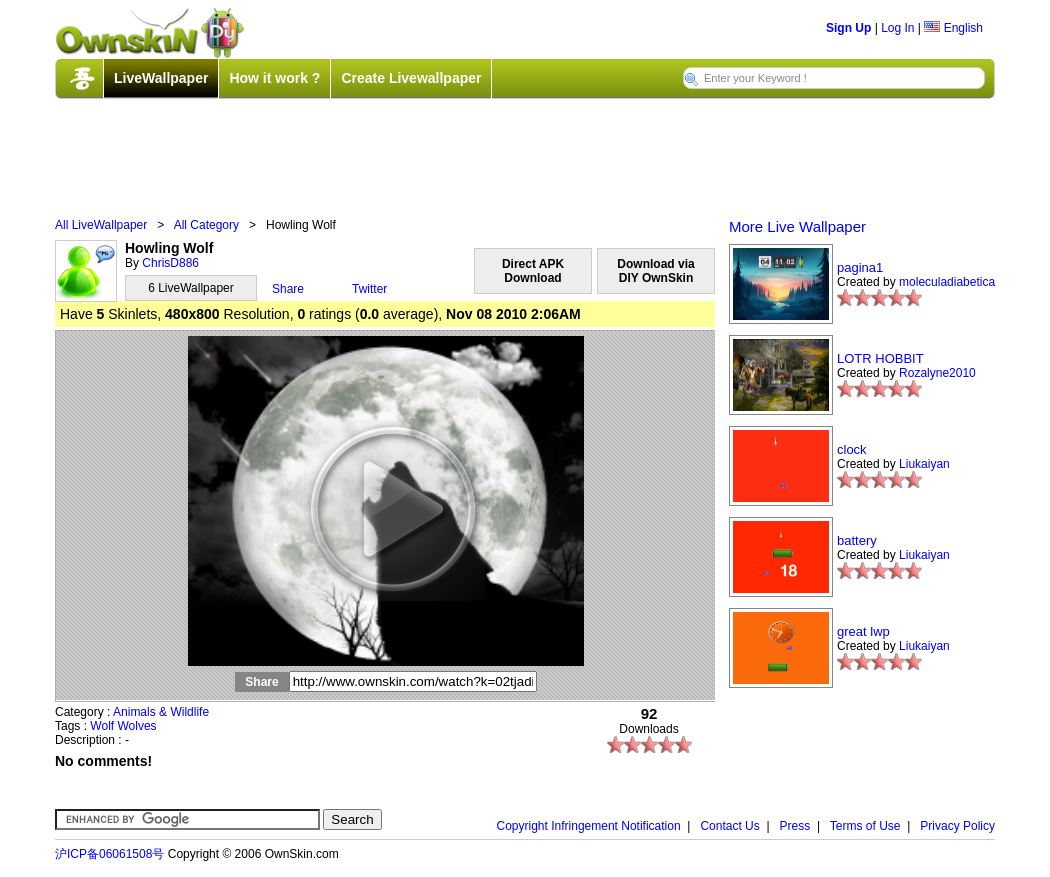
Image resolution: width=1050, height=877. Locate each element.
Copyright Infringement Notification (589, 826)
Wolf (102, 726)
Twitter (369, 289)
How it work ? (274, 78)
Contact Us (729, 826)
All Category (206, 225)
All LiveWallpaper (101, 225)
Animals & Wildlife (161, 712)
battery (857, 540)
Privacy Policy (957, 826)
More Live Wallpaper (797, 226)
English (953, 28)
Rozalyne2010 (937, 373)
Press (795, 826)
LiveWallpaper (161, 78)
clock (852, 449)
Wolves (137, 726)
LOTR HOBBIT (880, 358)
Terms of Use (865, 826)
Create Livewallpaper (411, 78)
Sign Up (848, 28)
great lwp (863, 631)
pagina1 (860, 267)
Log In (897, 28)
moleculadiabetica (947, 282)
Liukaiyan (924, 464)
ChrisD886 (170, 263)
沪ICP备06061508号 (109, 854)
